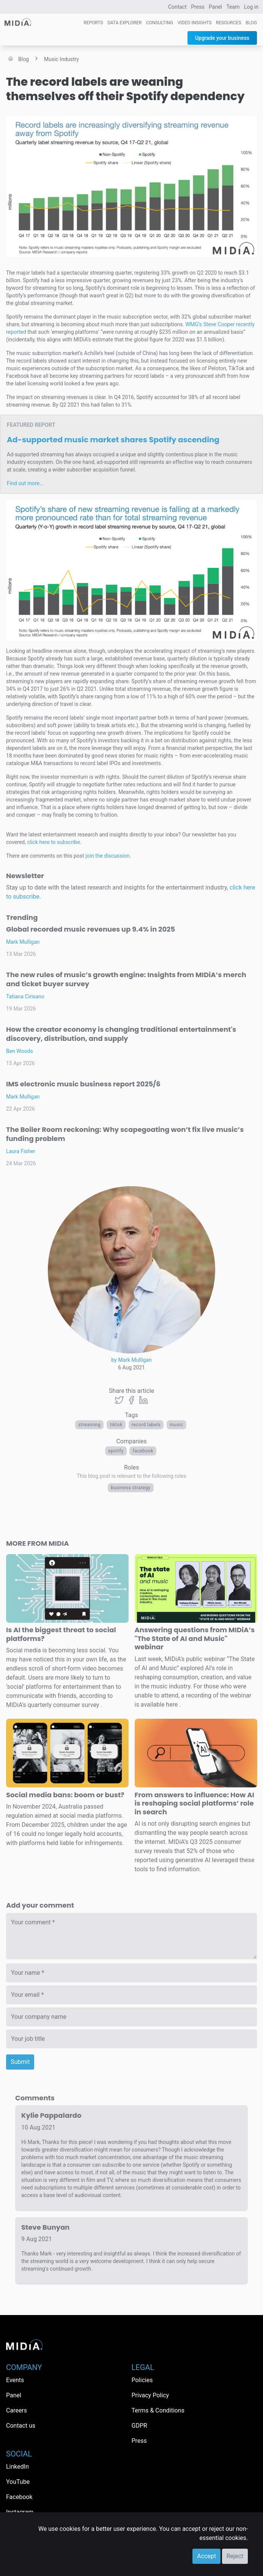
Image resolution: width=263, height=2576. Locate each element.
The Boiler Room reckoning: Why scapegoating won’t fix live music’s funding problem (125, 1134)
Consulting (159, 22)
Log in (251, 7)
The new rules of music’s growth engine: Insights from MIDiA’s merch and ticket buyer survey (126, 979)
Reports (93, 22)
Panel (215, 7)
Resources (228, 22)
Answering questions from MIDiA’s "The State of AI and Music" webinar (195, 1638)
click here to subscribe (53, 842)
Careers (16, 2410)
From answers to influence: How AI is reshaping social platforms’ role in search (194, 1803)
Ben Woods (19, 1051)
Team (233, 7)
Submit (20, 2061)
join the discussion (107, 856)
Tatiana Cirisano (25, 996)
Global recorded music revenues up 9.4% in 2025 (90, 929)
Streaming (89, 1424)
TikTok (116, 1424)
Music (176, 1424)
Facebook (142, 1451)
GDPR (139, 2425)
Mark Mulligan (23, 942)
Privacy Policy (150, 2395)
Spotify (116, 1451)
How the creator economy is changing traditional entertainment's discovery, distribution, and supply (121, 1034)
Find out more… (25, 483)
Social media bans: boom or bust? (65, 1795)
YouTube (18, 2481)
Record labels (146, 1424)
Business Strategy (130, 1487)
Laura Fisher (20, 1151)
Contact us (20, 2425)
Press (197, 7)
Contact (177, 7)
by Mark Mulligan (131, 1360)
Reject (235, 2556)
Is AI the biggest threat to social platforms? (61, 1634)
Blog (251, 22)
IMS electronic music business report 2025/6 (83, 1084)
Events (15, 2380)
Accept (206, 2556)
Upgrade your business (222, 38)
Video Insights (195, 22)
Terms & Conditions (158, 2410)
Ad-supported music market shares (113, 439)
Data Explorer (124, 22)
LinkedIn (17, 2466)
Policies (142, 2380)
